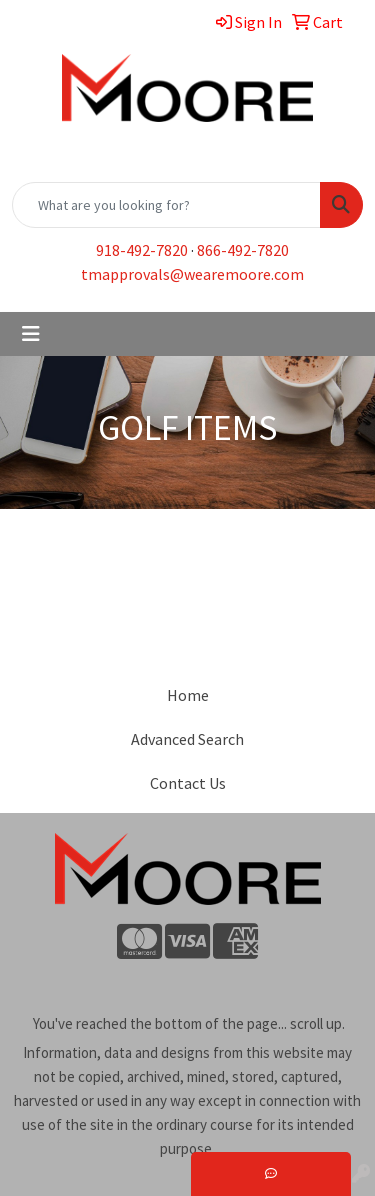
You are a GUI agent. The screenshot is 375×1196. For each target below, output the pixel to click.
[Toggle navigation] (31, 334)
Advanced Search (187, 739)
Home (188, 695)
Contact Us (188, 783)
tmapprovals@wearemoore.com (192, 274)
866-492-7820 (243, 250)
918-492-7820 (142, 250)
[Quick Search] (166, 205)
